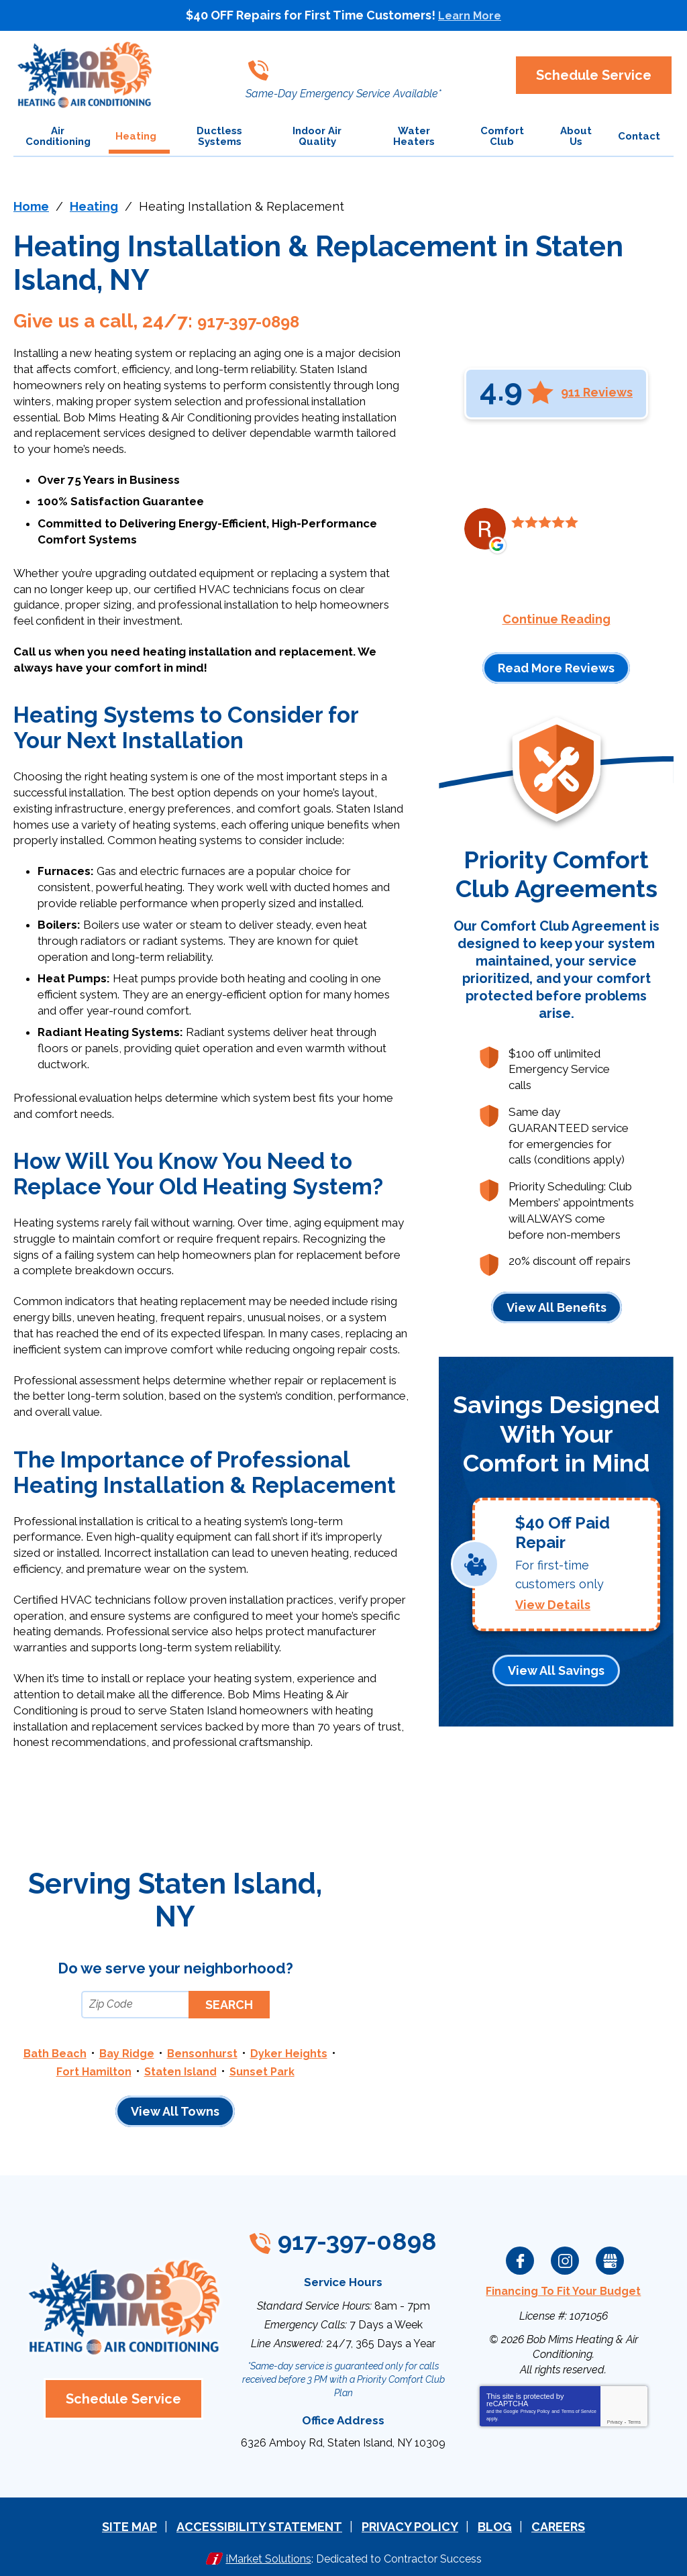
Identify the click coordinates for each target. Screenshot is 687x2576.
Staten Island (179, 2069)
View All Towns (175, 2109)
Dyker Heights (291, 2052)
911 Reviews (597, 392)
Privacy (615, 2416)
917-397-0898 (337, 64)
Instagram (565, 2256)
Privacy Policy (535, 2406)
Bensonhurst (204, 2052)
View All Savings (556, 1658)
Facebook (520, 2256)
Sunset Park (264, 2069)
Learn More (469, 15)
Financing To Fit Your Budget (563, 2285)
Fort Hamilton (90, 2069)
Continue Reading (557, 619)
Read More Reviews (556, 667)
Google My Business (610, 2256)
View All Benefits (556, 1307)
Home (31, 206)
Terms (634, 2416)
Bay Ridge (126, 2052)
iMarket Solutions (268, 2547)
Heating (94, 206)
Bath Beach (52, 2052)
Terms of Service (579, 2406)
